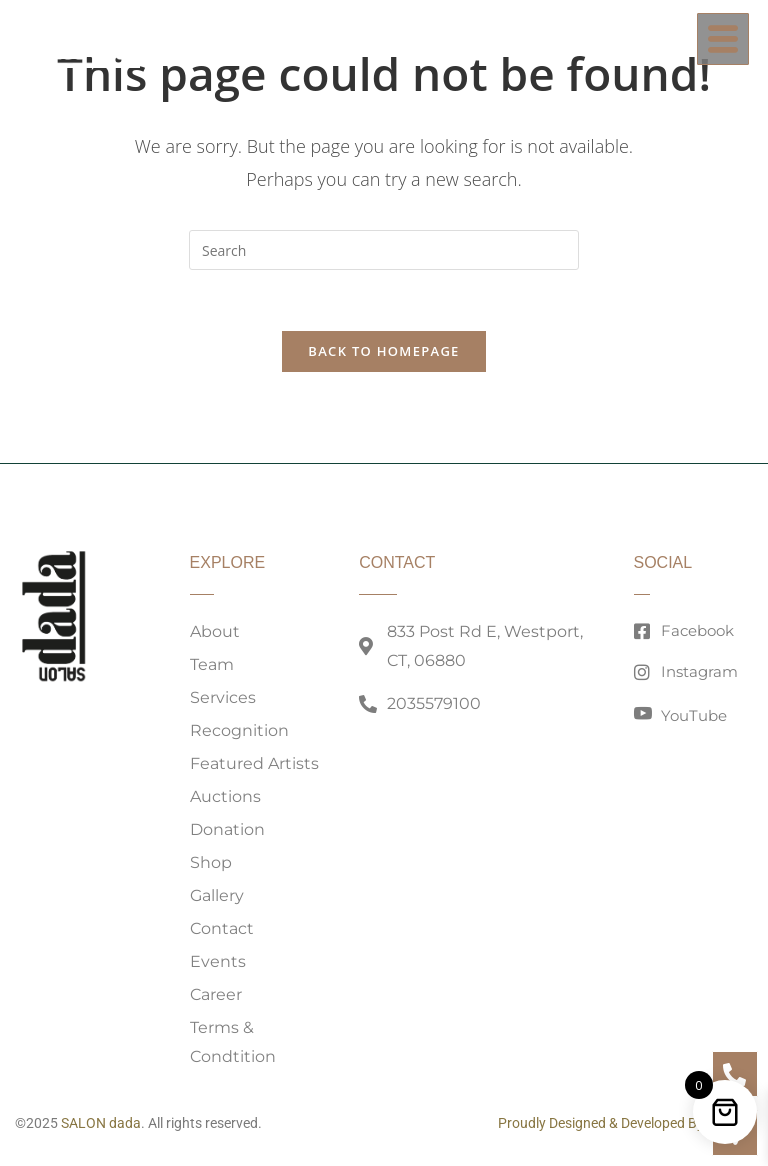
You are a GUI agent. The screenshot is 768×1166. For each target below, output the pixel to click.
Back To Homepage (383, 351)
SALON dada (101, 1123)
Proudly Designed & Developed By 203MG (625, 1123)
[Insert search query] (384, 250)
